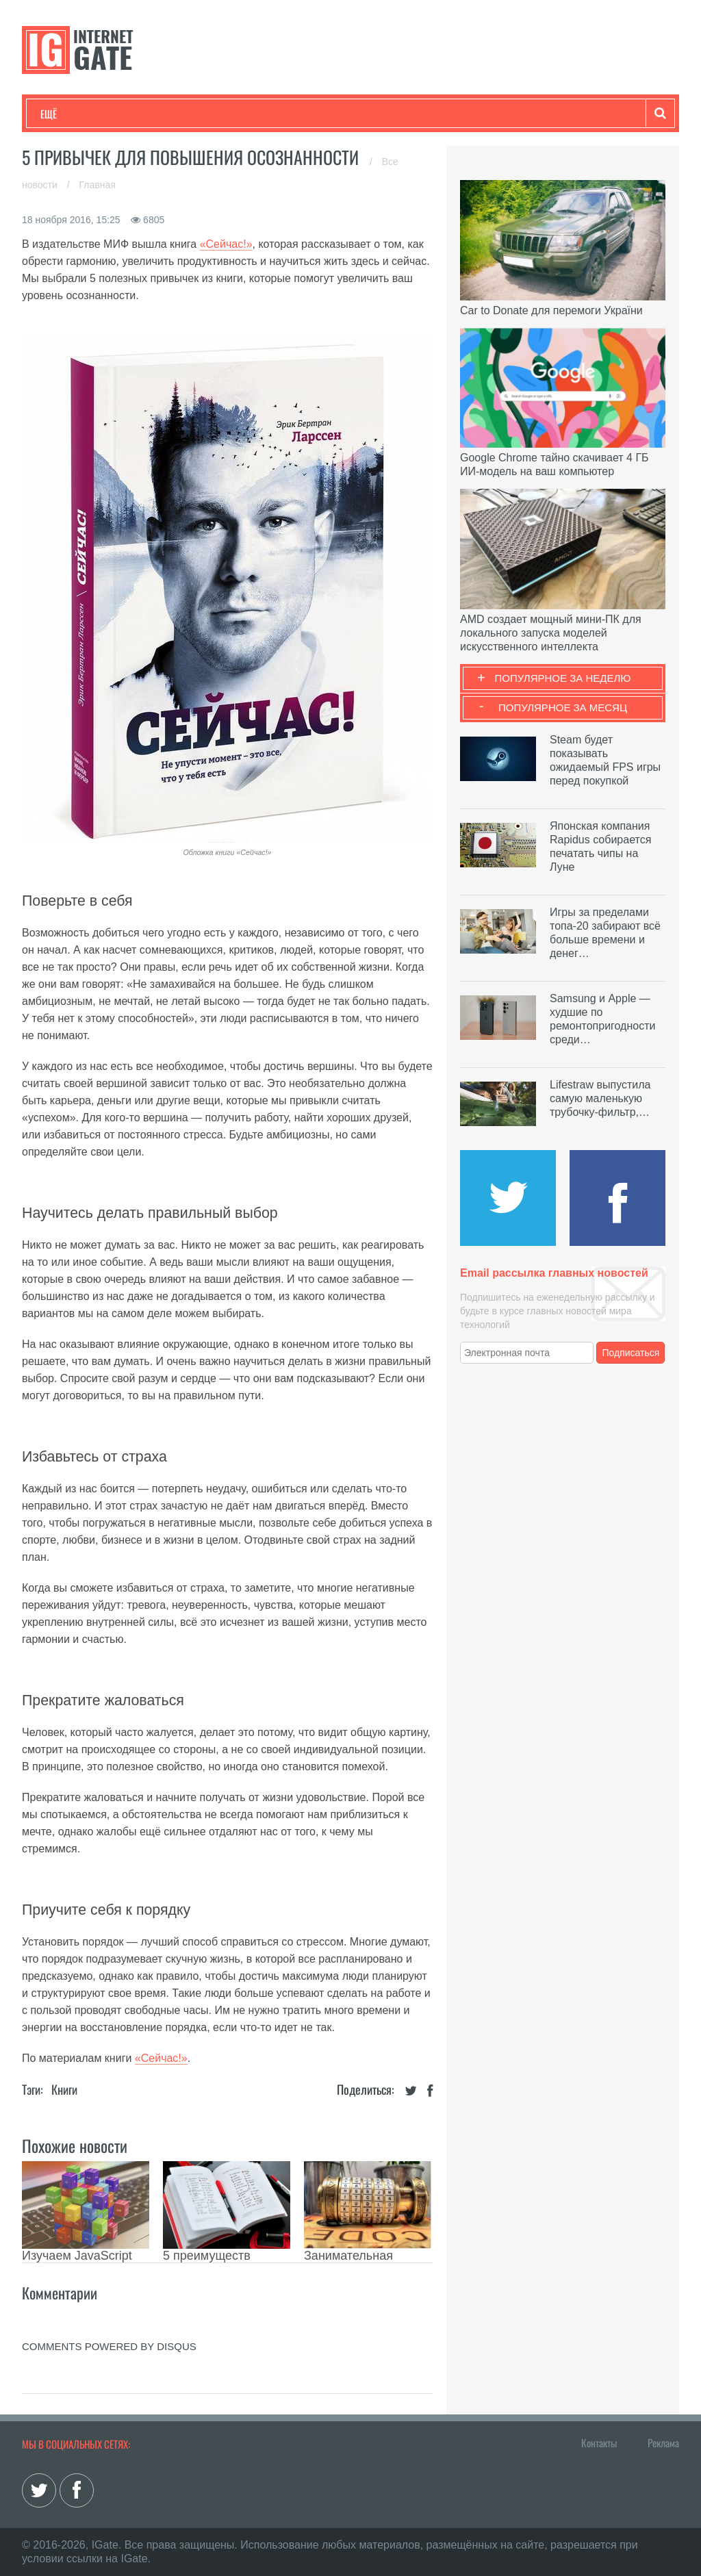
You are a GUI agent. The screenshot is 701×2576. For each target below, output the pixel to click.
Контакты (599, 2442)
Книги (64, 2089)
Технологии (65, 113)
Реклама (663, 2442)
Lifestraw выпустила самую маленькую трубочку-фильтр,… (600, 1098)
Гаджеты (454, 113)
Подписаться (631, 1352)
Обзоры (392, 113)
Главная (97, 184)
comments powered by (109, 2346)
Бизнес (209, 113)
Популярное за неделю (563, 678)
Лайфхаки (326, 113)
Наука (264, 113)
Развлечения (139, 113)
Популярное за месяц (562, 707)
